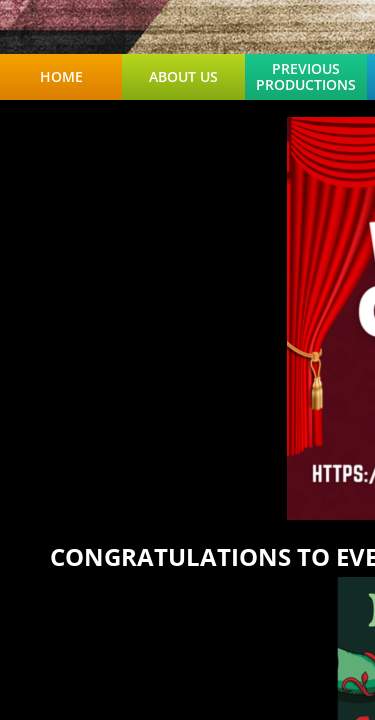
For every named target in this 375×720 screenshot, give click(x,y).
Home (61, 77)
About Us (183, 77)
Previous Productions (306, 77)
